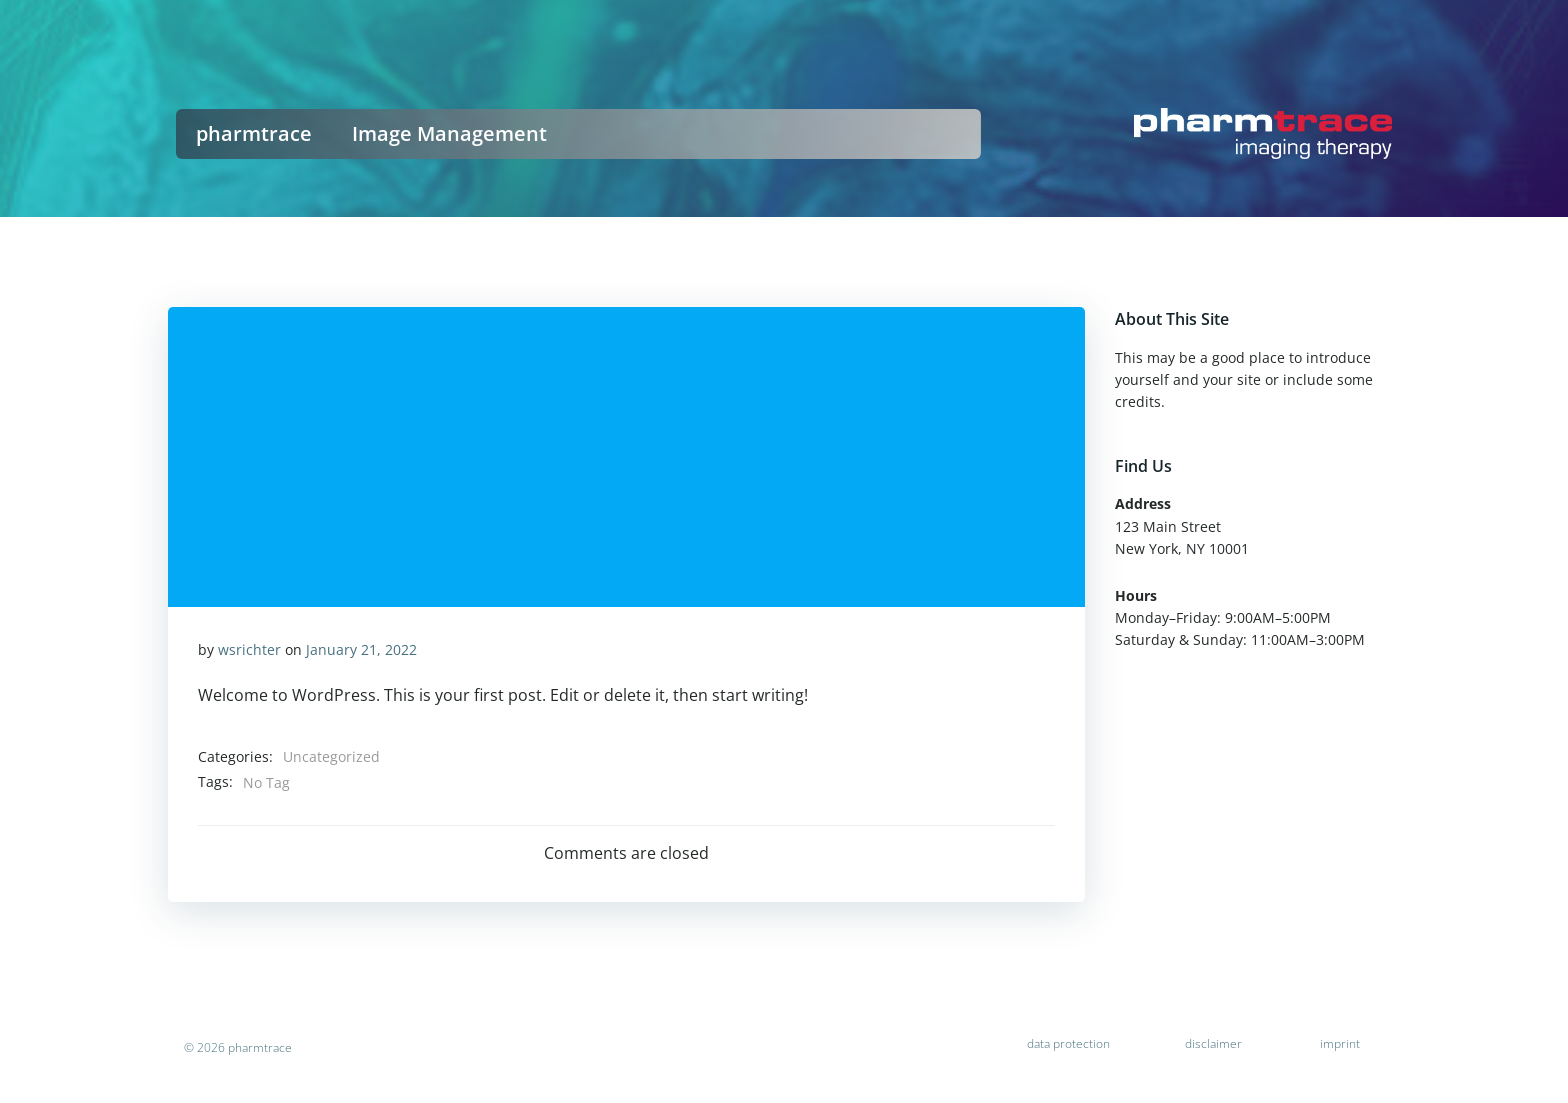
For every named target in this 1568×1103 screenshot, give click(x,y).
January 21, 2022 (361, 649)
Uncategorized (331, 756)
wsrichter (249, 649)
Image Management (449, 133)
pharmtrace (254, 133)
